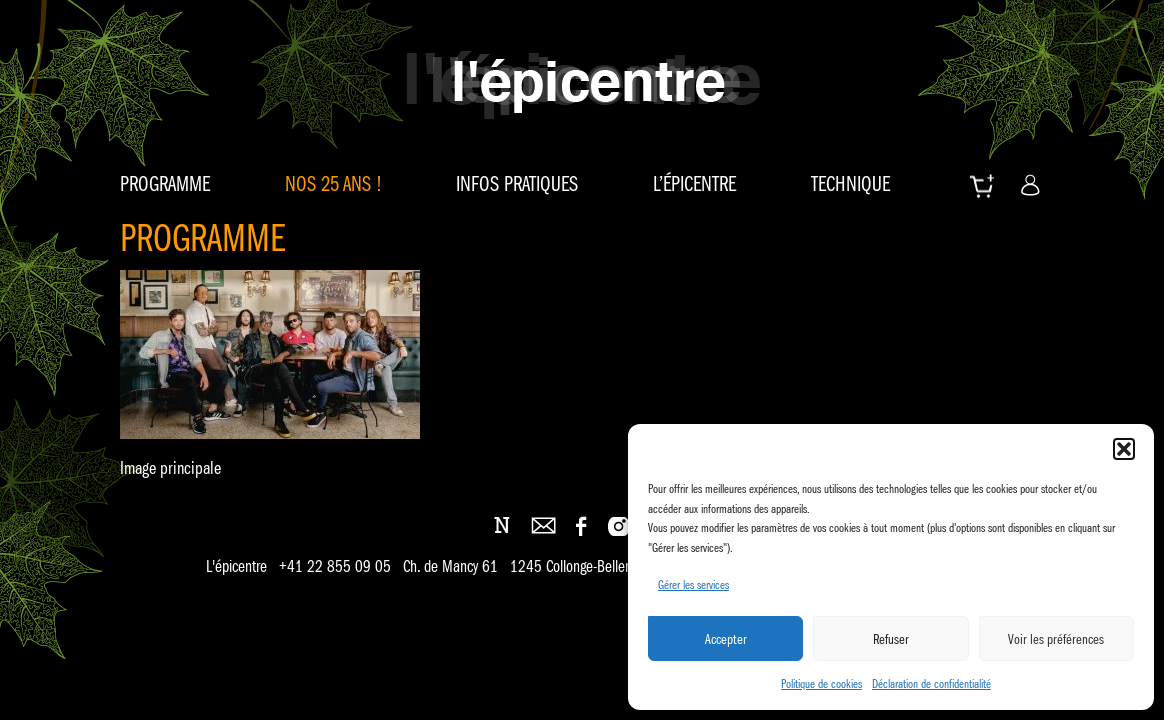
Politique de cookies (821, 683)
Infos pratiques (517, 184)
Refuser (891, 639)
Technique (850, 184)
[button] (1124, 449)
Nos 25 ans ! (333, 184)
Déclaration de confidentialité (931, 683)
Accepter (726, 639)
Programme (165, 184)
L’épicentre (694, 184)
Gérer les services (693, 584)
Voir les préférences (1056, 639)
